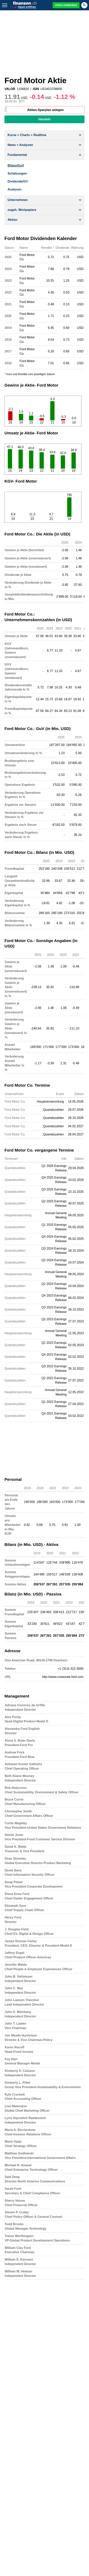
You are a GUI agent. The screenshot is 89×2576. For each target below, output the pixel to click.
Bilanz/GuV (16, 165)
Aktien (12, 2529)
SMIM (49, 2515)
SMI (45, 2524)
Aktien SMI (15, 2515)
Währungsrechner (53, 2538)
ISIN (36, 89)
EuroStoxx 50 (17, 2520)
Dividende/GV (18, 181)
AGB (63, 2488)
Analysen (14, 189)
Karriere (13, 2477)
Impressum (68, 2472)
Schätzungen (17, 173)
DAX (60, 2515)
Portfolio (31, 2538)
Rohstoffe (14, 2538)
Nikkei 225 (15, 2524)
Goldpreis (59, 2524)
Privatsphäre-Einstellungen (69, 2496)
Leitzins (27, 2543)
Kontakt (13, 2472)
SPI (29, 2515)
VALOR (9, 89)
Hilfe (42, 2472)
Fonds (31, 2534)
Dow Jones (38, 2520)
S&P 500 (32, 2524)
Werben (44, 2477)
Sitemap (13, 2488)
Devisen (26, 2529)
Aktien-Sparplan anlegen (45, 110)
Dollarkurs (43, 2529)
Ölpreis (13, 2543)
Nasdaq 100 (58, 2520)
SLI (38, 2515)
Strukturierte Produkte (55, 2534)
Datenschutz (69, 2477)
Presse (13, 2483)
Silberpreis (15, 2534)
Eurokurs (60, 2529)
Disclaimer (67, 2483)
